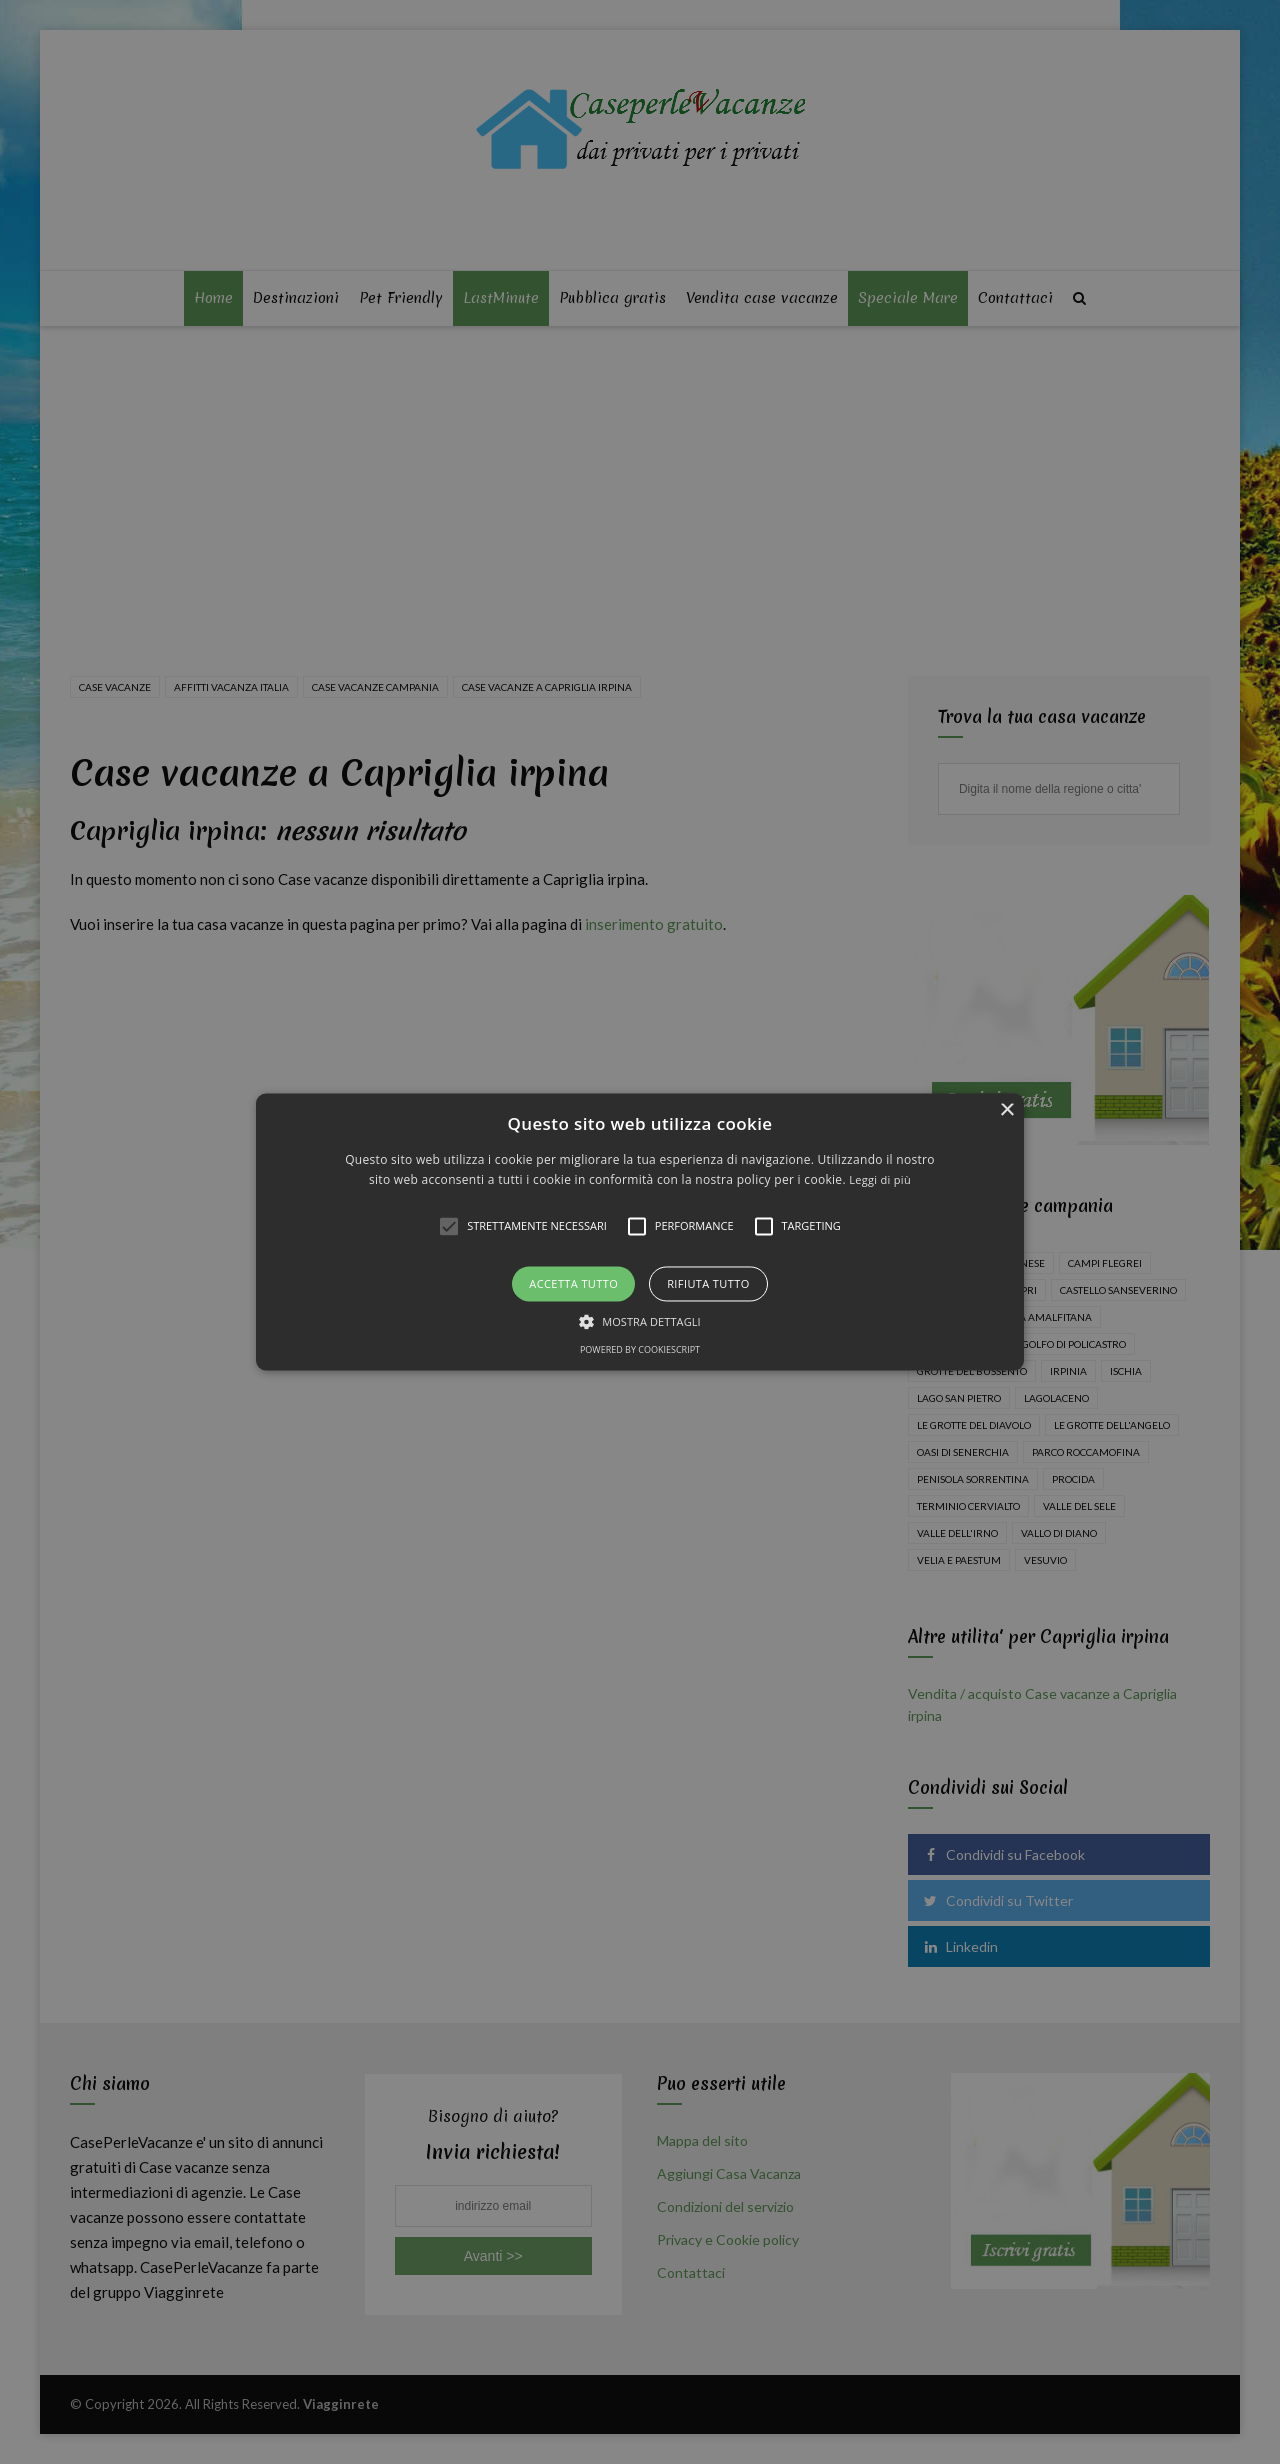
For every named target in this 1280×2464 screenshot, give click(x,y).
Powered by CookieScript (640, 1350)
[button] (640, 1231)
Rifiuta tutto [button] (708, 1283)
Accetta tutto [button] (573, 1283)
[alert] (640, 1232)
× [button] (1006, 1110)
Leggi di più (880, 1180)
